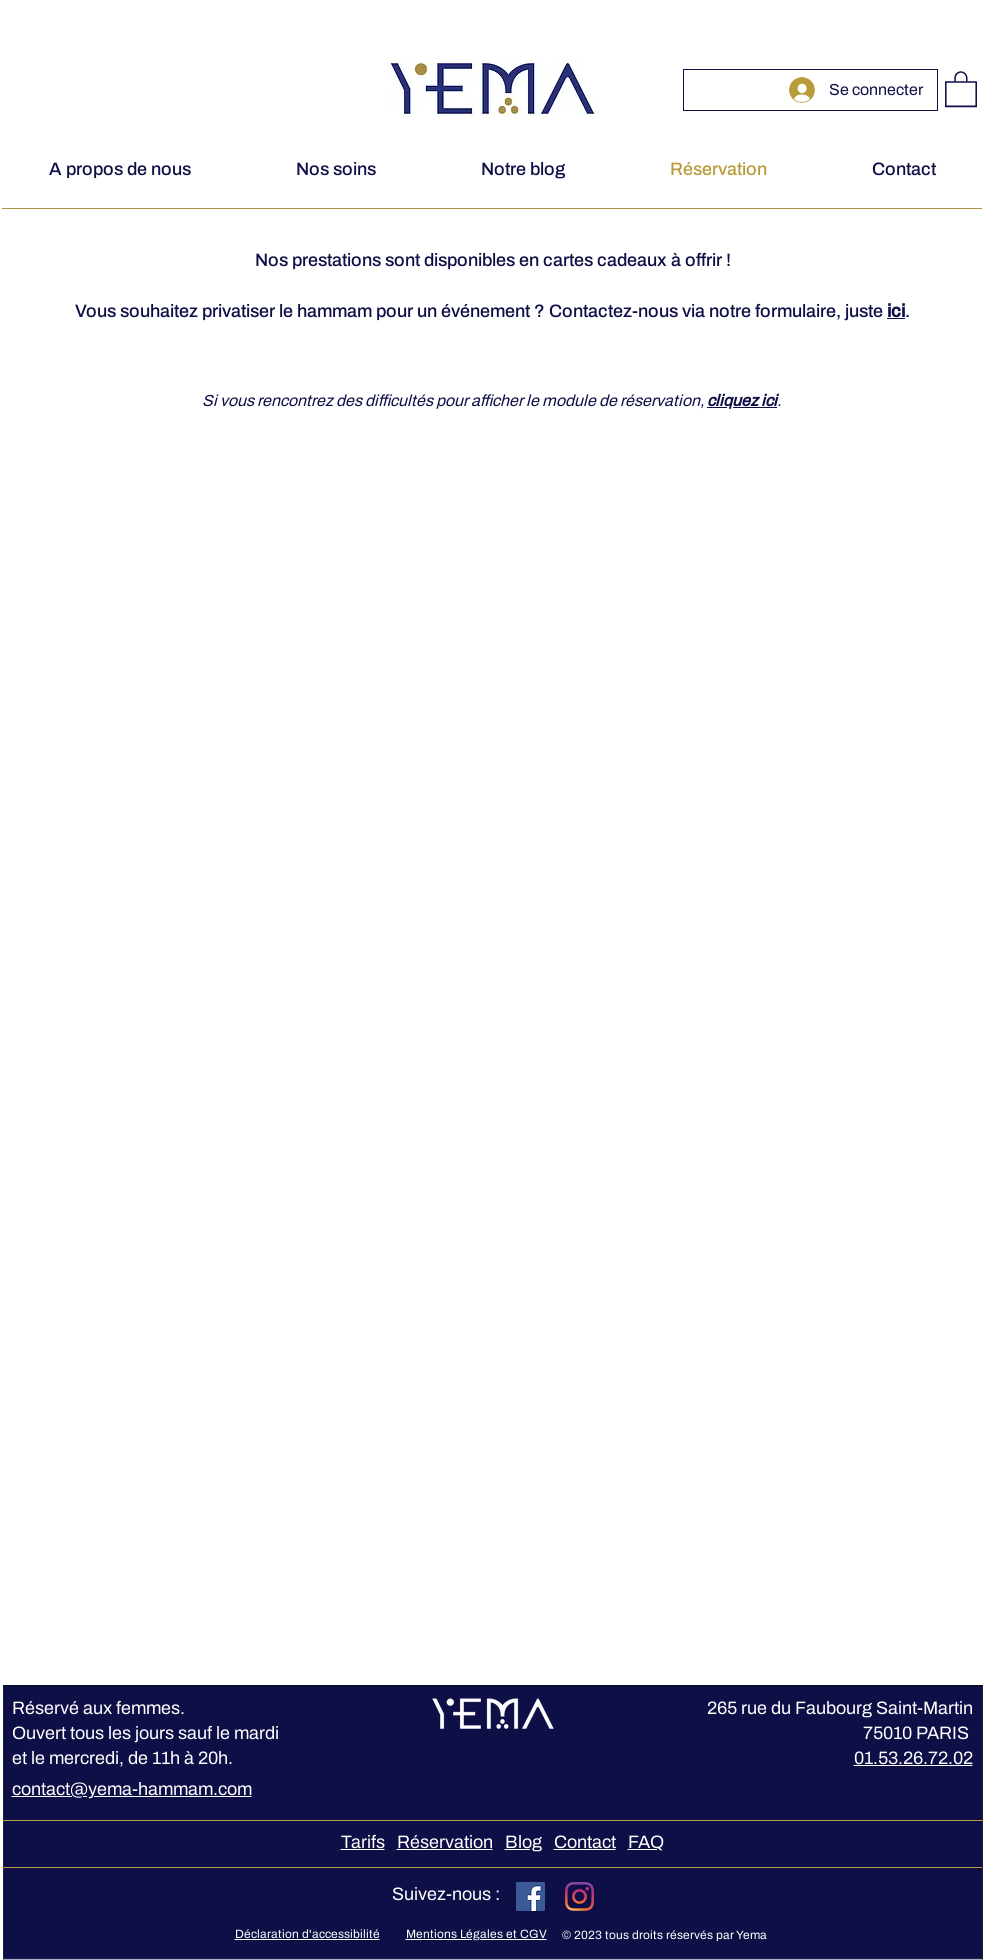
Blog (523, 1842)
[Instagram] (579, 1896)
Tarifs (363, 1842)
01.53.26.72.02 (913, 1758)
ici (896, 311)
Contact (585, 1842)
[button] (961, 88)
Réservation (445, 1842)
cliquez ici (742, 400)
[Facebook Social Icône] (530, 1896)
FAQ (646, 1842)
